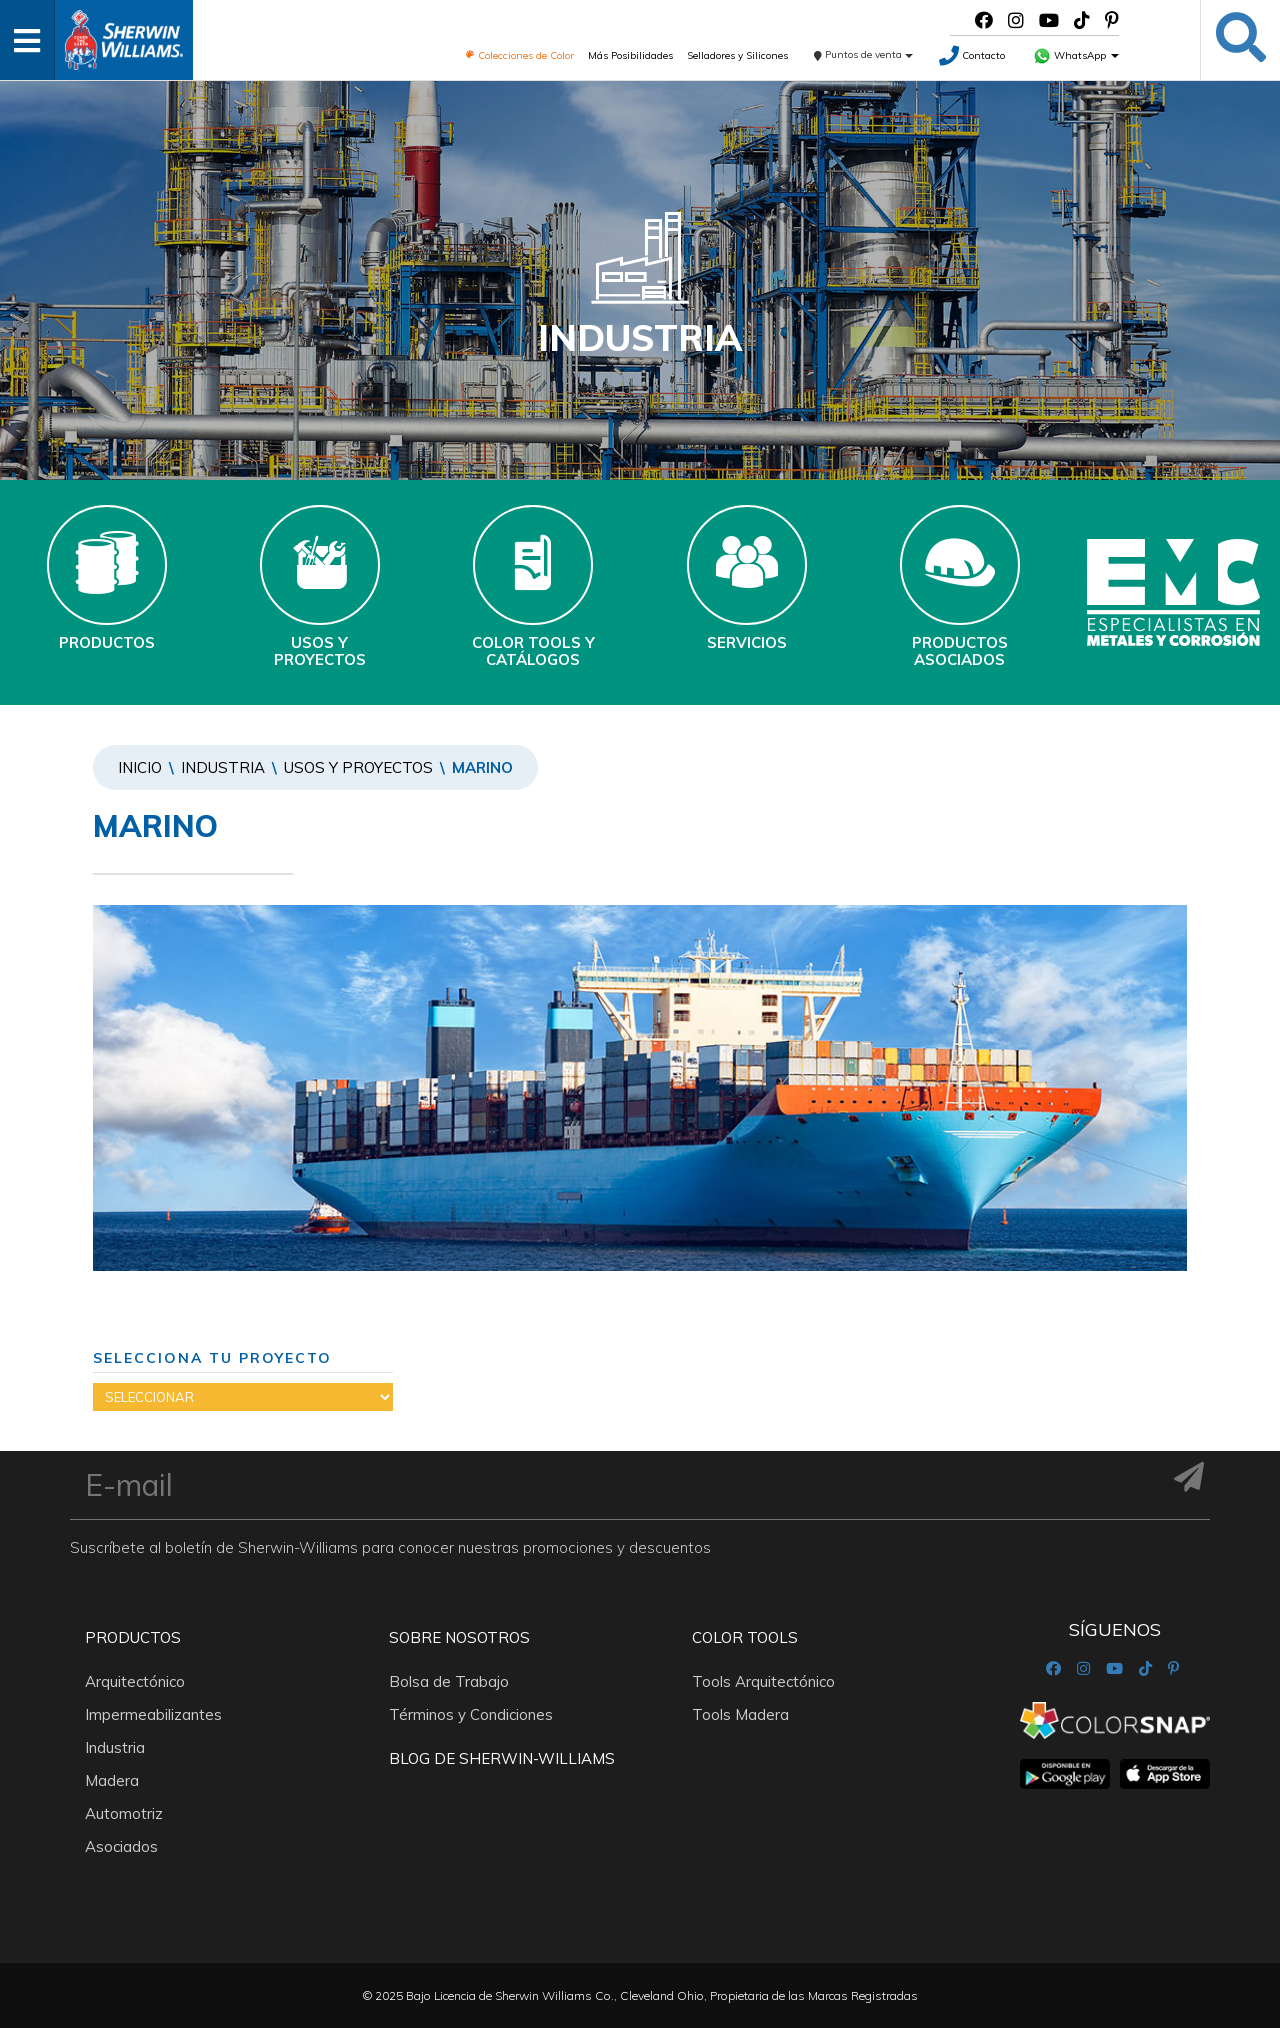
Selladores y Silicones (737, 55)
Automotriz (124, 1813)
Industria (223, 767)
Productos (133, 1637)
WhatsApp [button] (1076, 55)
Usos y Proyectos (358, 767)
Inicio (140, 767)
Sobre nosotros (459, 1637)
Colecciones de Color (519, 55)
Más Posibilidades (630, 55)
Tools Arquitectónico (763, 1681)
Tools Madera (740, 1714)
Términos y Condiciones (471, 1714)
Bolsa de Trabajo (449, 1681)
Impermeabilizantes (153, 1714)
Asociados (121, 1846)
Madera (112, 1780)
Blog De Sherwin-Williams (502, 1758)
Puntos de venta (863, 54)
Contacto (972, 55)
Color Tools (745, 1637)
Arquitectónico (135, 1681)
